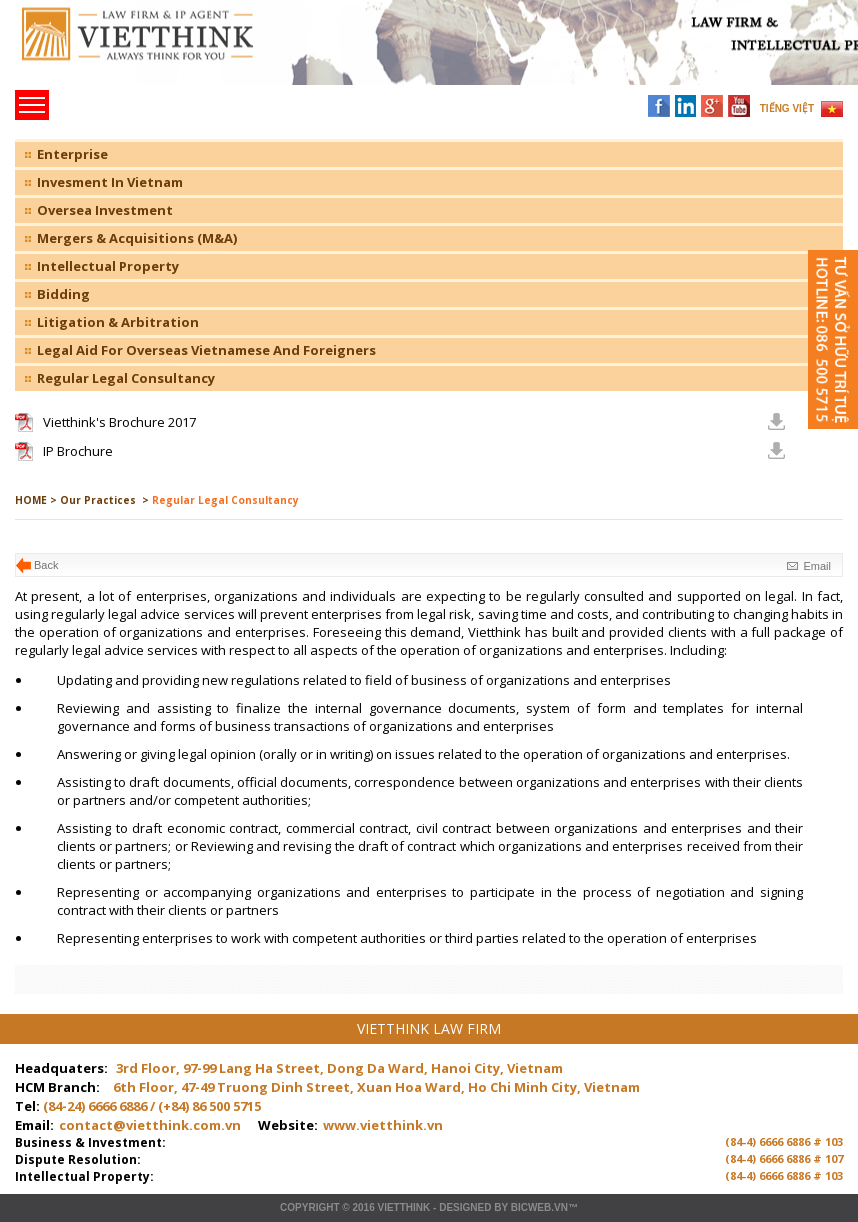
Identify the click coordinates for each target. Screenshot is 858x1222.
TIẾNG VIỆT (787, 108)
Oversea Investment (105, 210)
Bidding (63, 294)
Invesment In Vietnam (110, 182)
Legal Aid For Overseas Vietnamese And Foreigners (206, 350)
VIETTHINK (403, 1207)
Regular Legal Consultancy (126, 378)
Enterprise (72, 154)
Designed (465, 1207)
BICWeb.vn (539, 1207)
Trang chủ (153, 50)
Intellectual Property (108, 266)
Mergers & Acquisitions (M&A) (137, 238)
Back (46, 565)
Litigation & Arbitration (118, 322)
